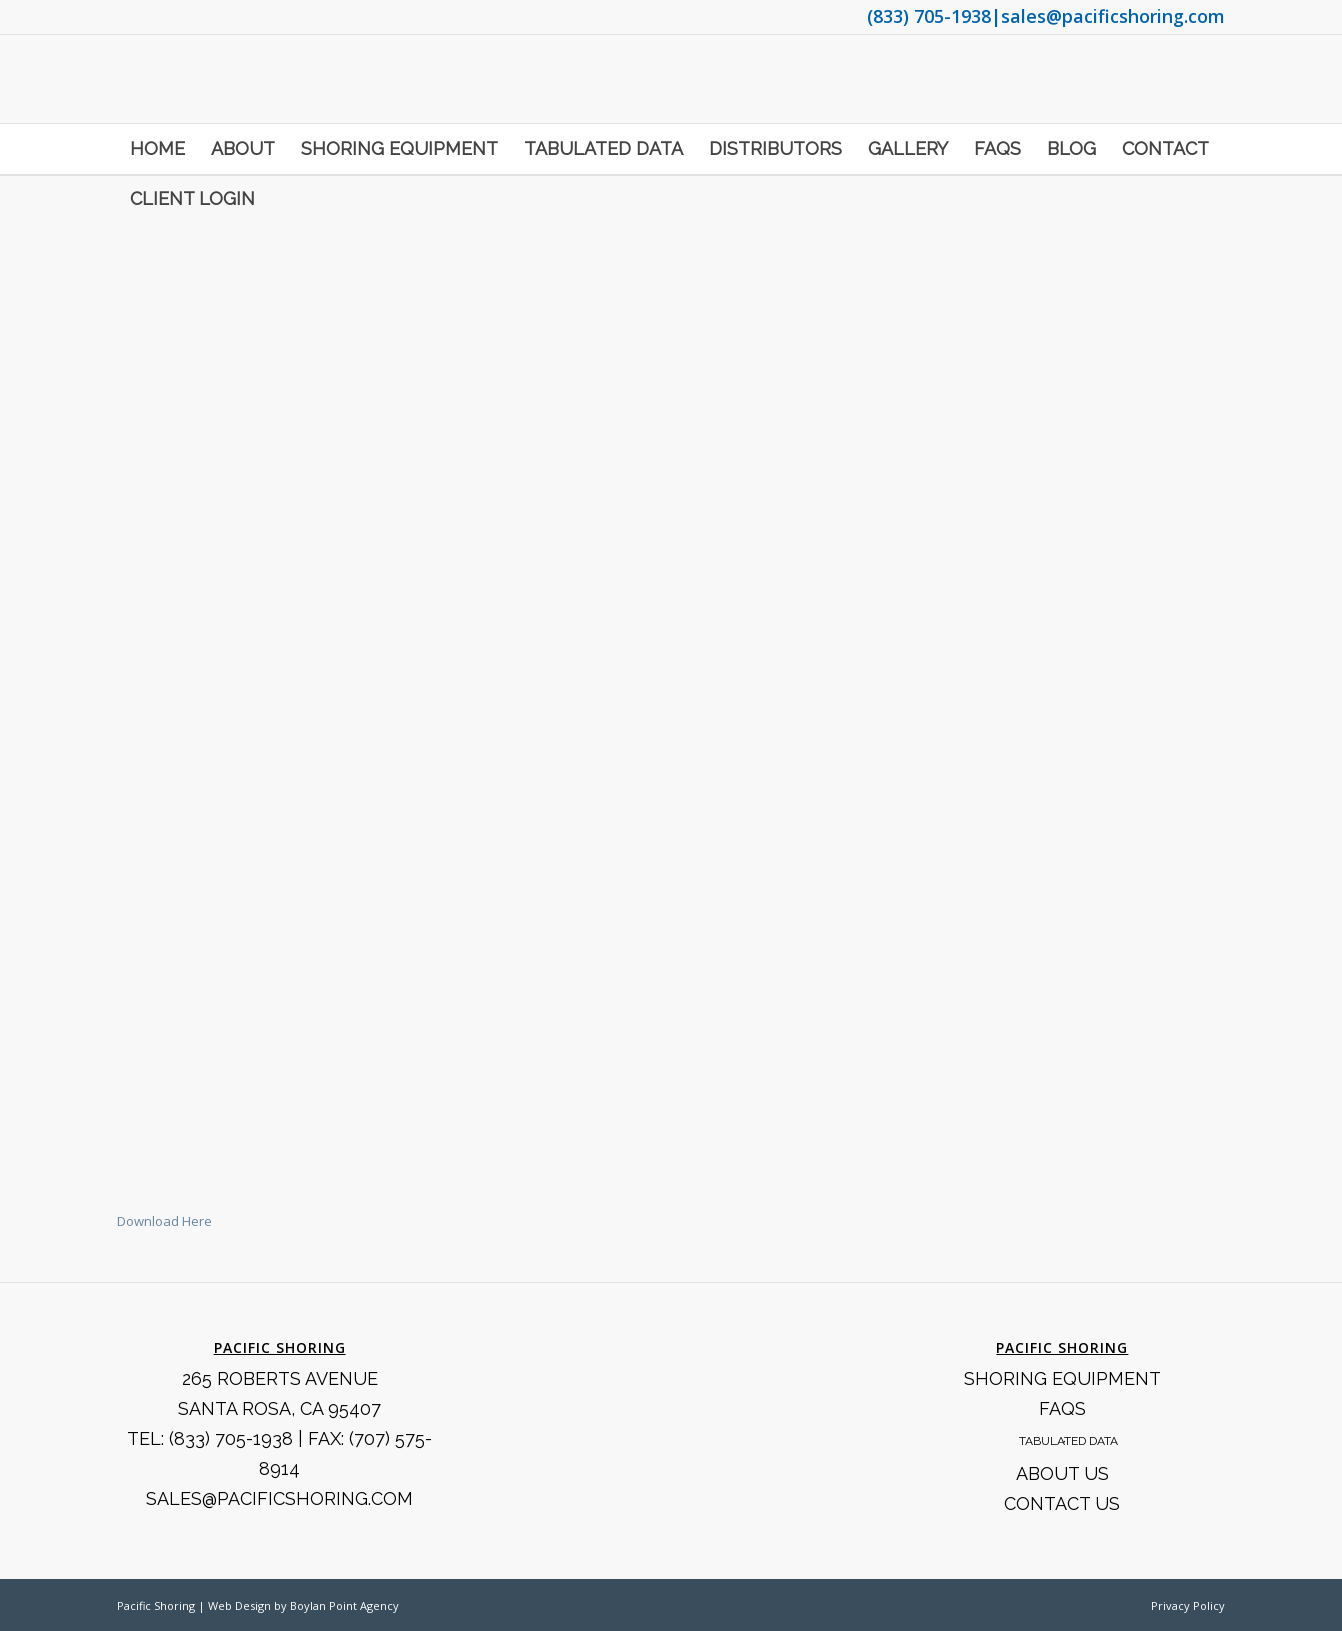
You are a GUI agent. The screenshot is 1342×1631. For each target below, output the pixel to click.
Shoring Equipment (1062, 1378)
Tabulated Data (1068, 1441)
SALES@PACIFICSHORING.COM (279, 1498)
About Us (1062, 1473)
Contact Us (1062, 1503)
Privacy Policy (1188, 1605)
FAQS (1062, 1408)
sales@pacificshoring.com (1113, 16)
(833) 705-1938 (929, 16)
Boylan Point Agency (344, 1605)
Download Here (164, 1221)
